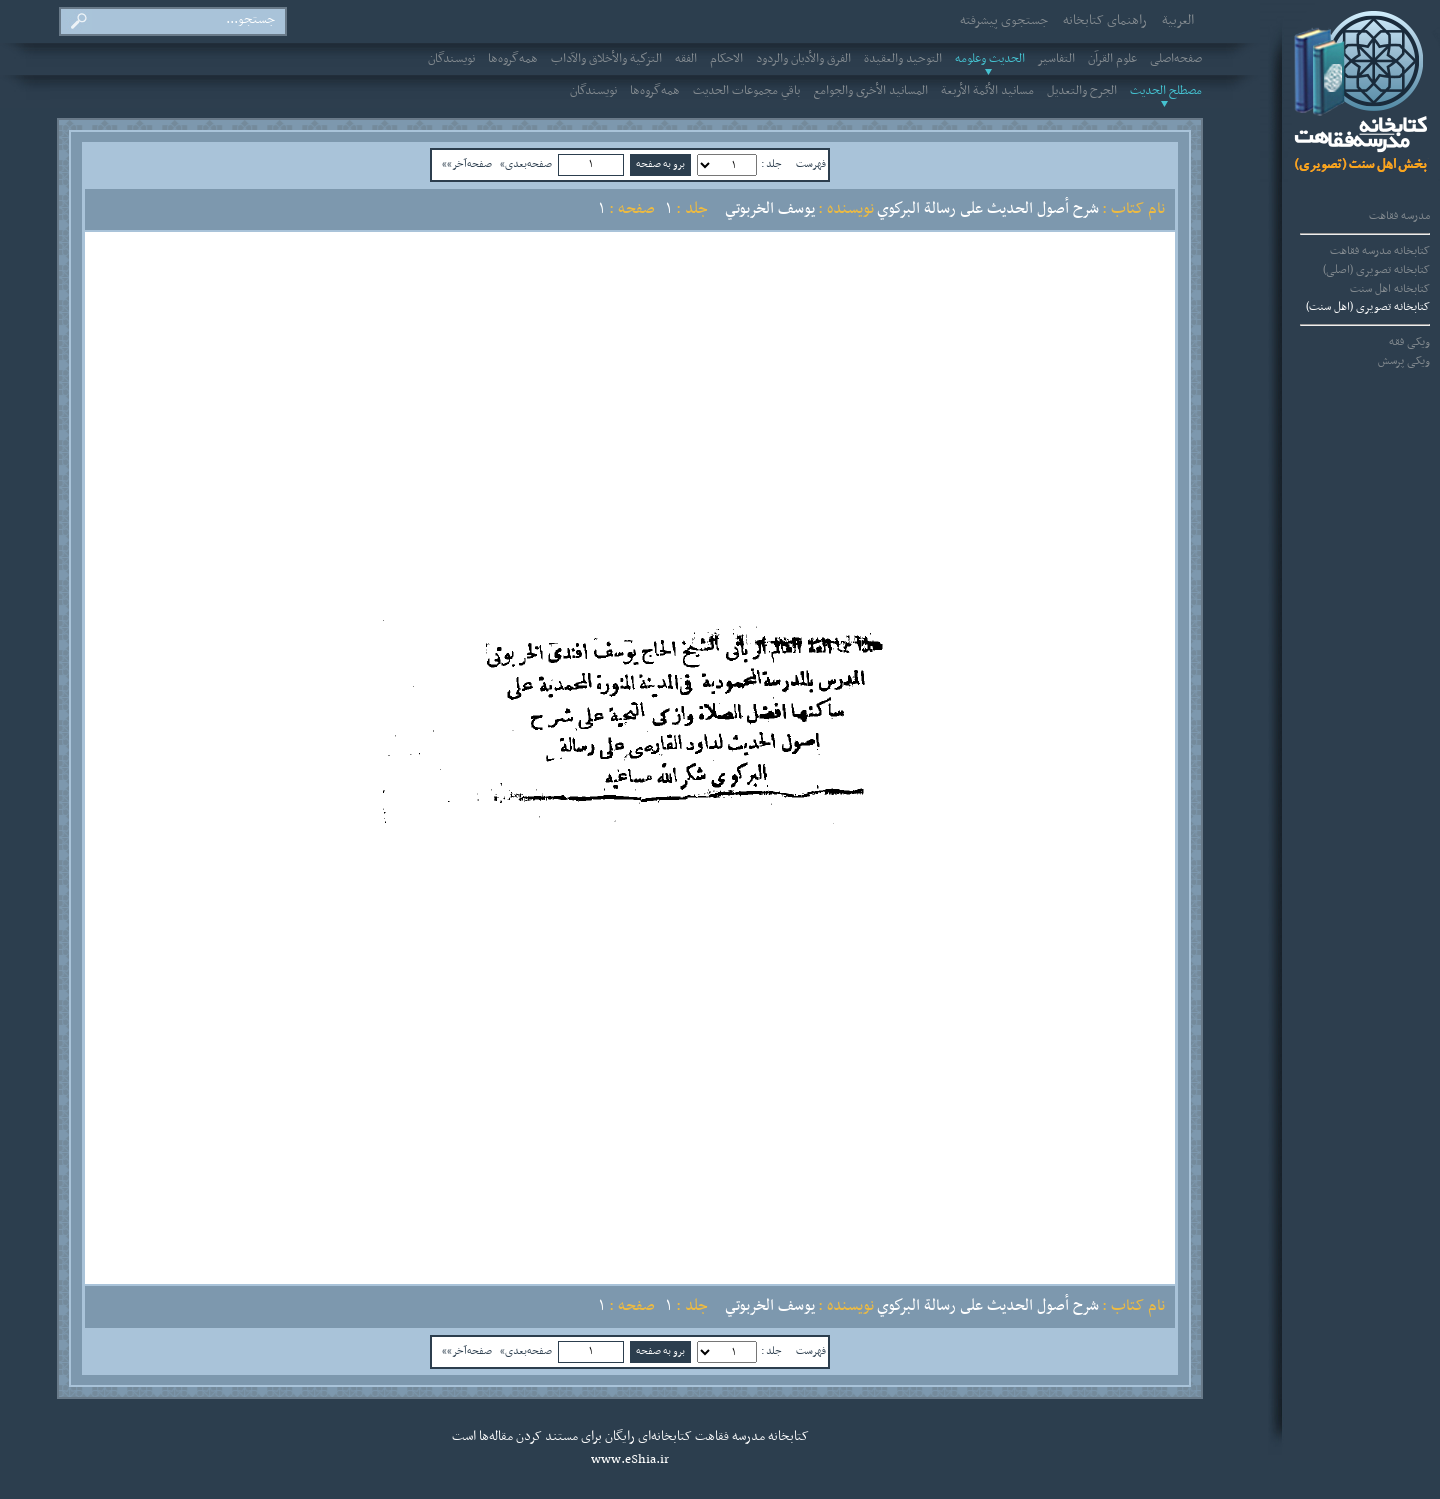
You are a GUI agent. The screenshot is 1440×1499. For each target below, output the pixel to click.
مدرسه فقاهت (1399, 216)
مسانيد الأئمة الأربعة (987, 91)
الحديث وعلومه (990, 59)
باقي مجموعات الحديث (746, 91)
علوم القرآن (1112, 59)
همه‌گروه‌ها (513, 59)
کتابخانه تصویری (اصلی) (1376, 270)
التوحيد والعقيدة (903, 59)
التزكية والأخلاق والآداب (606, 59)
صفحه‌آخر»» (467, 164)
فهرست (811, 164)
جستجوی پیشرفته (1004, 21)
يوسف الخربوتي (770, 209)
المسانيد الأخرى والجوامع (870, 91)
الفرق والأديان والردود (803, 59)
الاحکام (726, 59)
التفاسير (1056, 59)
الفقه (686, 59)
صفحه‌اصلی (1176, 59)
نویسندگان (451, 59)
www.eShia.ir (630, 1460)
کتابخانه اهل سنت (1390, 289)
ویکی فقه (1409, 342)
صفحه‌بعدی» (526, 164)
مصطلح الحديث (1166, 91)
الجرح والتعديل (1082, 91)
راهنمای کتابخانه (1105, 21)
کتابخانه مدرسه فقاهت (1380, 251)
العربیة (1178, 21)
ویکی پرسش (1404, 361)
